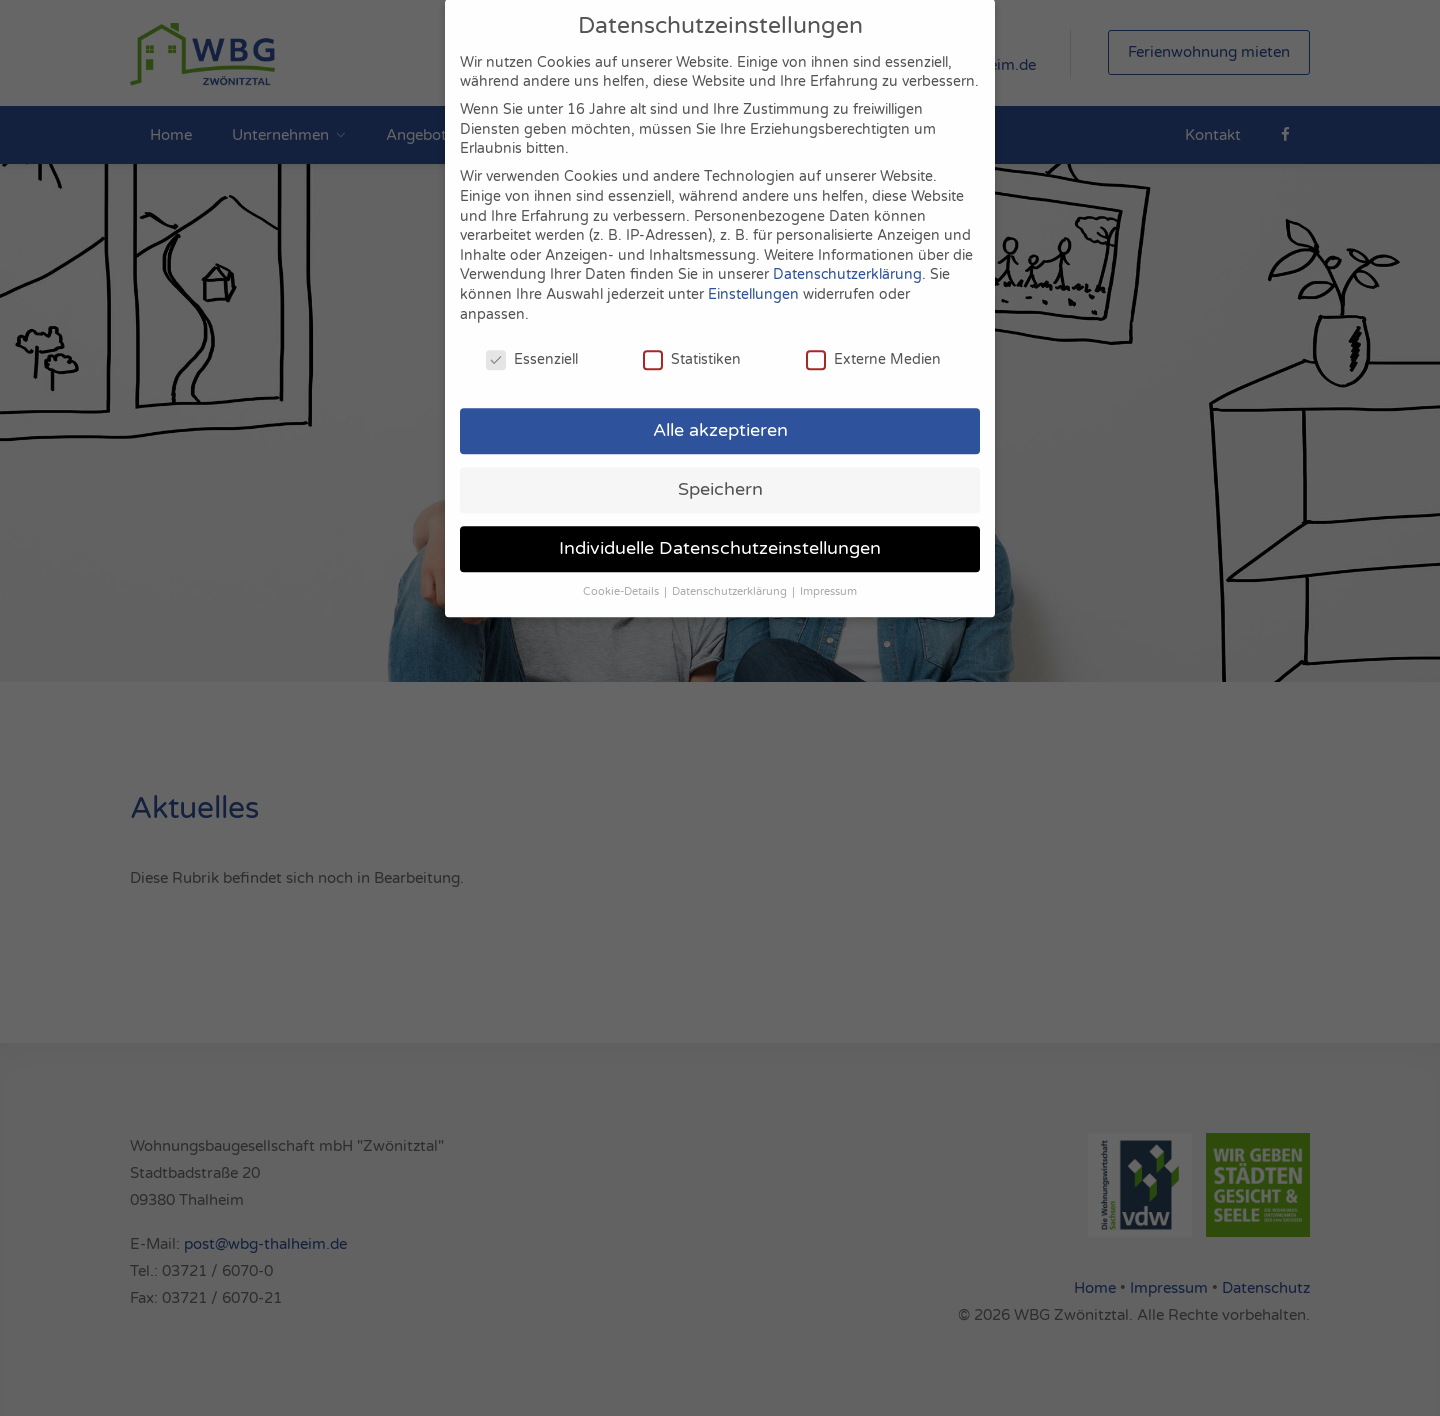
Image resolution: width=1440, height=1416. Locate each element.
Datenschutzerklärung (847, 258)
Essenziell (532, 343)
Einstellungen (753, 277)
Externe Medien (873, 343)
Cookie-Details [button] (622, 574)
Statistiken (692, 343)
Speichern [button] (720, 472)
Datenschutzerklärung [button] (731, 574)
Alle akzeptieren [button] (720, 413)
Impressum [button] (828, 574)
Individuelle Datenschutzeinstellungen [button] (720, 531)
